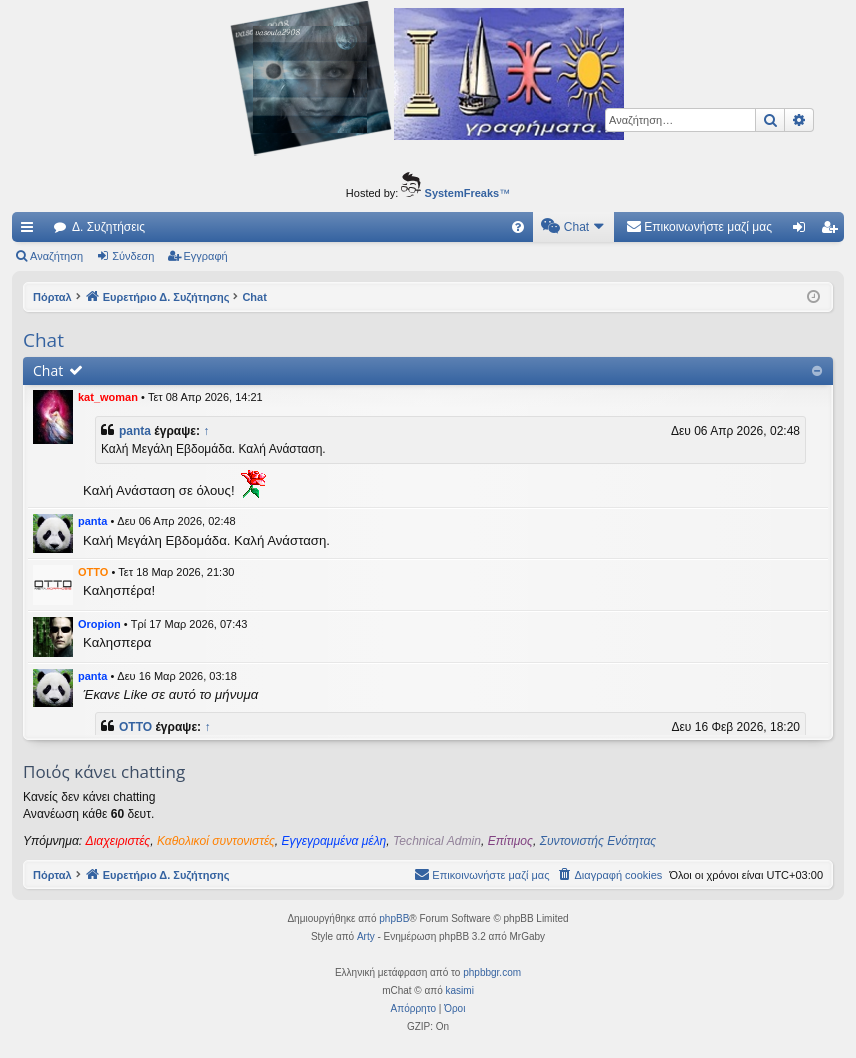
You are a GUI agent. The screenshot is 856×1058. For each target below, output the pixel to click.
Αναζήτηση (56, 256)
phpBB (394, 918)
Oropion (99, 624)
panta (135, 431)
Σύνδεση (133, 256)
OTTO (93, 572)
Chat (48, 370)
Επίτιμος (510, 841)
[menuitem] (518, 227)
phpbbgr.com (492, 972)
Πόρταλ (52, 297)
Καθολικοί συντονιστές (216, 841)
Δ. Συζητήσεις (108, 227)
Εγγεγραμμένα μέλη (334, 841)
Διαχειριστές (118, 841)
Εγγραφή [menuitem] (833, 231)
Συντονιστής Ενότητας (598, 841)
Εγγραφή (206, 256)
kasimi (460, 990)
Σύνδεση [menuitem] (803, 231)
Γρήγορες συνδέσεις (31, 231)
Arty (366, 936)
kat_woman (108, 397)
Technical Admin (437, 841)
